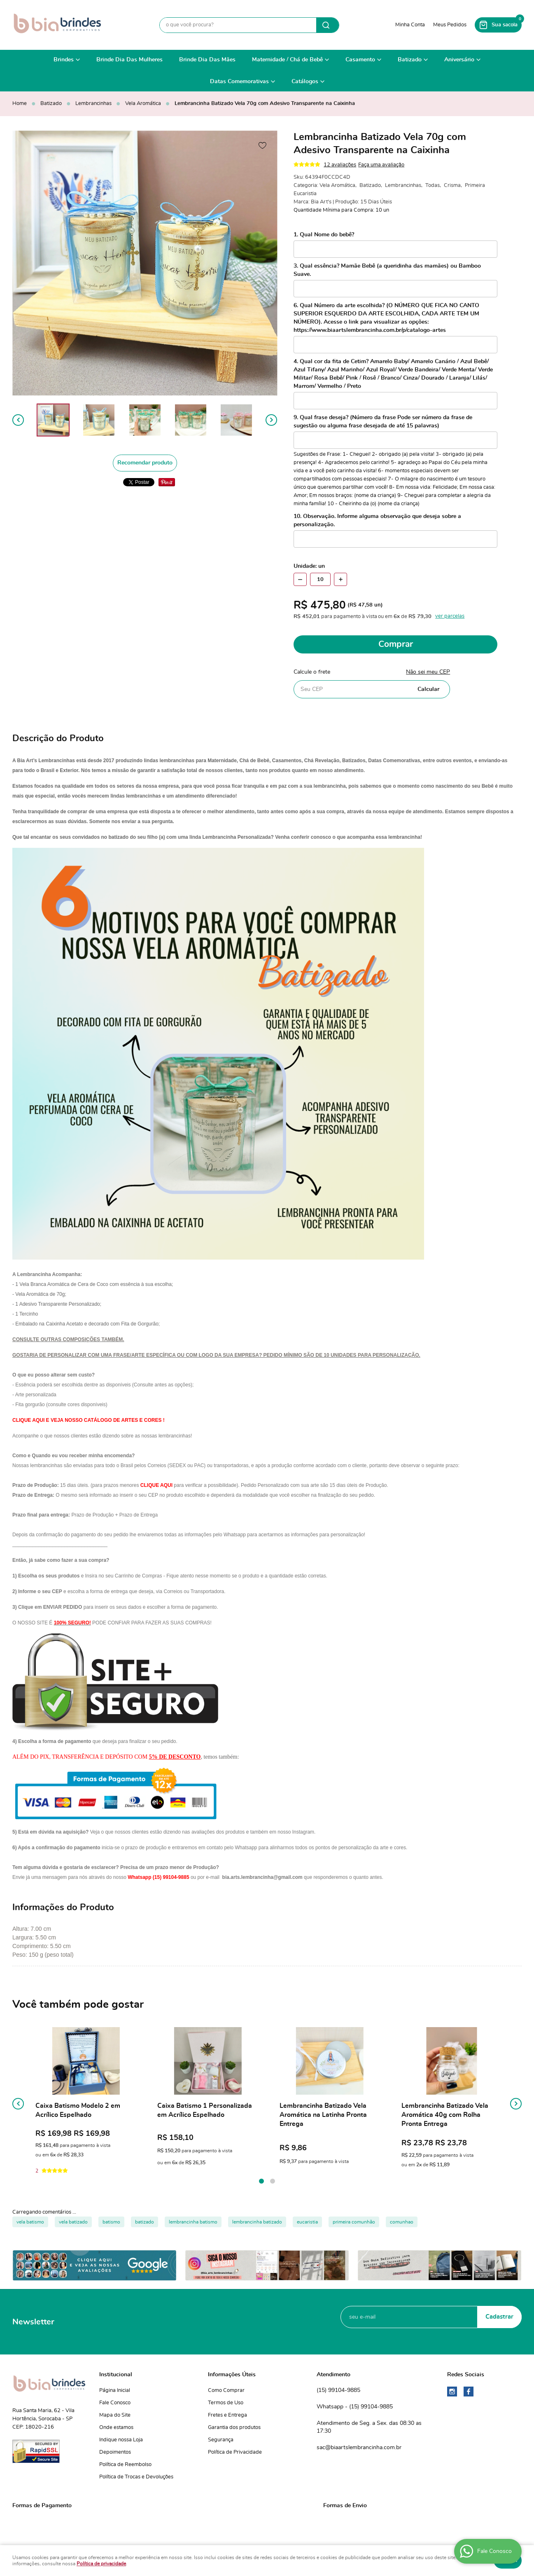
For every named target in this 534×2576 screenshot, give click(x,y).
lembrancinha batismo (193, 2221)
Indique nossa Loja (121, 2440)
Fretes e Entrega (227, 2415)
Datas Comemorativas (239, 81)
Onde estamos (116, 2427)
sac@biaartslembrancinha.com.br (359, 2447)
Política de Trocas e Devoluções (136, 2477)
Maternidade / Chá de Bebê (287, 60)
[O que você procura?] (327, 25)
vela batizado (73, 2221)
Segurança (220, 2440)
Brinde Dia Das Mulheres (129, 60)
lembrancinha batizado (257, 2221)
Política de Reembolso (125, 2464)
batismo (111, 2221)
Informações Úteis (232, 2375)
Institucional (115, 2375)
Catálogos (304, 81)
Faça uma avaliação (381, 165)
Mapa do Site (115, 2415)
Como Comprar (226, 2390)
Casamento (360, 60)
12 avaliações (340, 165)
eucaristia (307, 2221)
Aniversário (459, 60)
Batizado (410, 60)
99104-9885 (338, 2391)
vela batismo (30, 2221)
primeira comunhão (354, 2221)
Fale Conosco (115, 2403)
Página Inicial (114, 2390)
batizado (144, 2221)
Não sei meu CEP (428, 672)
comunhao (401, 2221)
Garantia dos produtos (234, 2427)
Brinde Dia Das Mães (207, 60)
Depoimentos (115, 2452)
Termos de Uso (225, 2403)
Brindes (64, 60)
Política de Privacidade (235, 2452)
